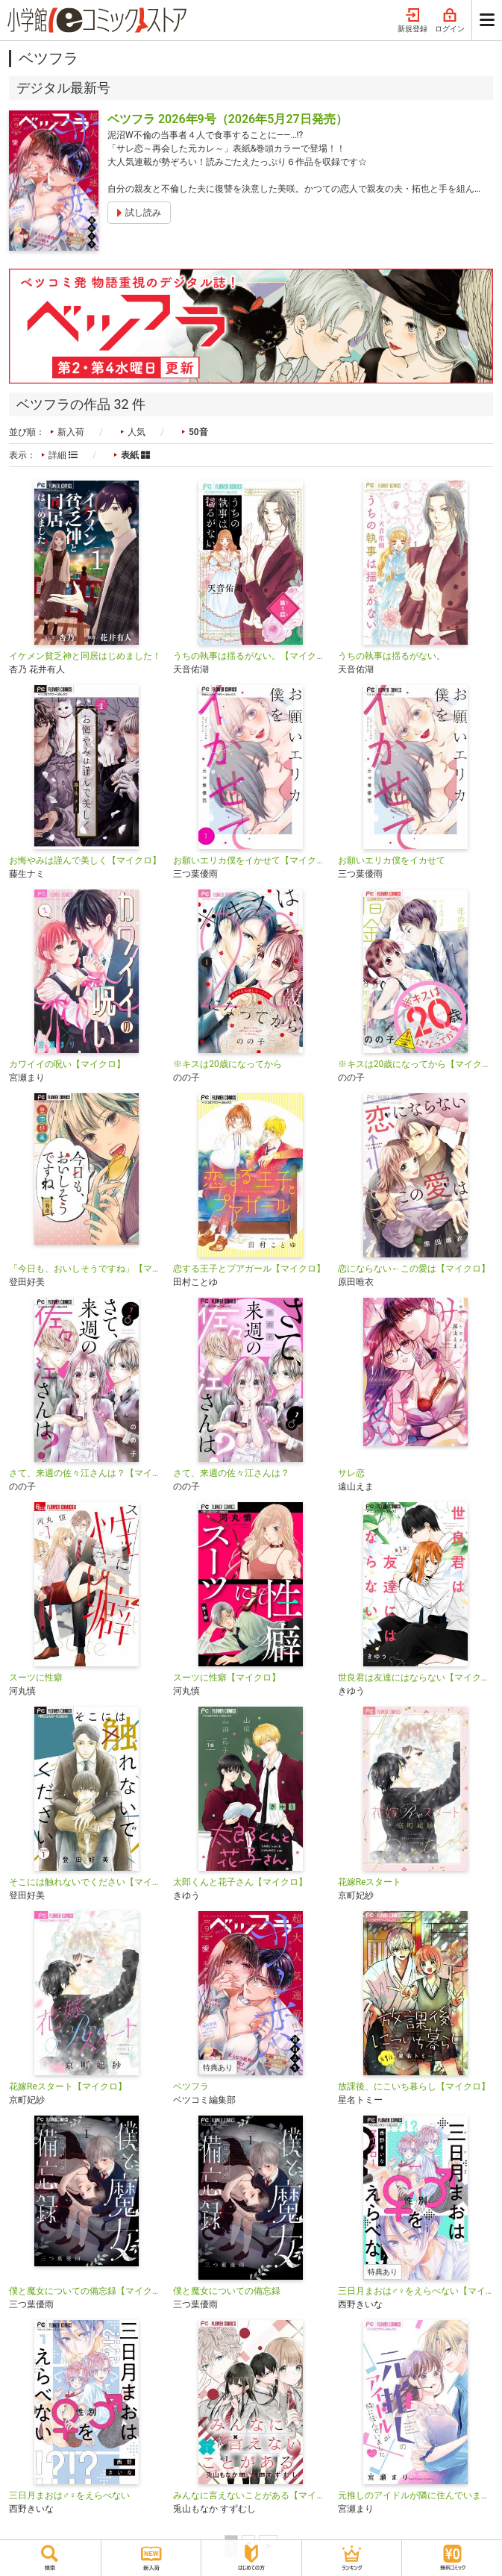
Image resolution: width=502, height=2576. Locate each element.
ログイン (450, 21)
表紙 (135, 455)
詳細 (63, 455)
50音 (198, 432)
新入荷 (70, 432)
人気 (136, 432)
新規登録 (412, 21)
